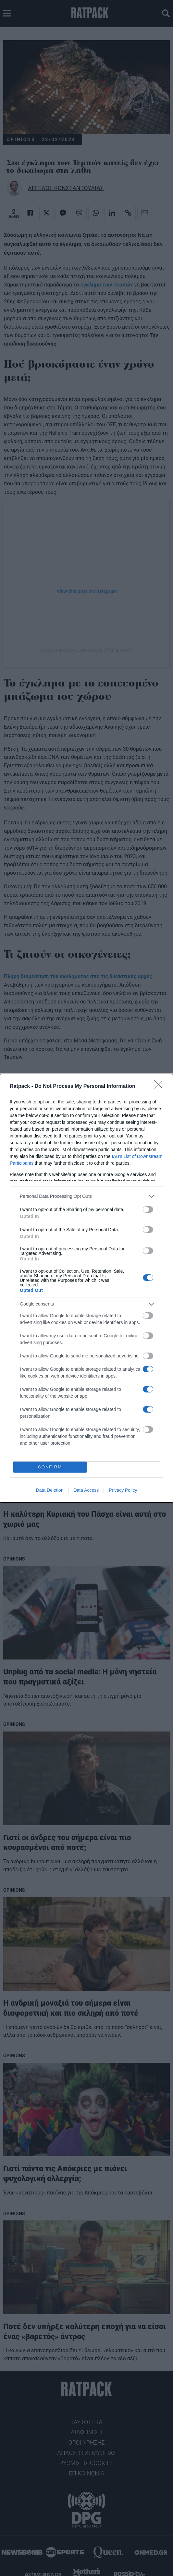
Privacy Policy (123, 1490)
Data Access (86, 1490)
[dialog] (86, 1288)
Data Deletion (50, 1490)
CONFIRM (50, 1466)
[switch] (148, 1209)
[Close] (160, 1086)
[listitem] (86, 1196)
